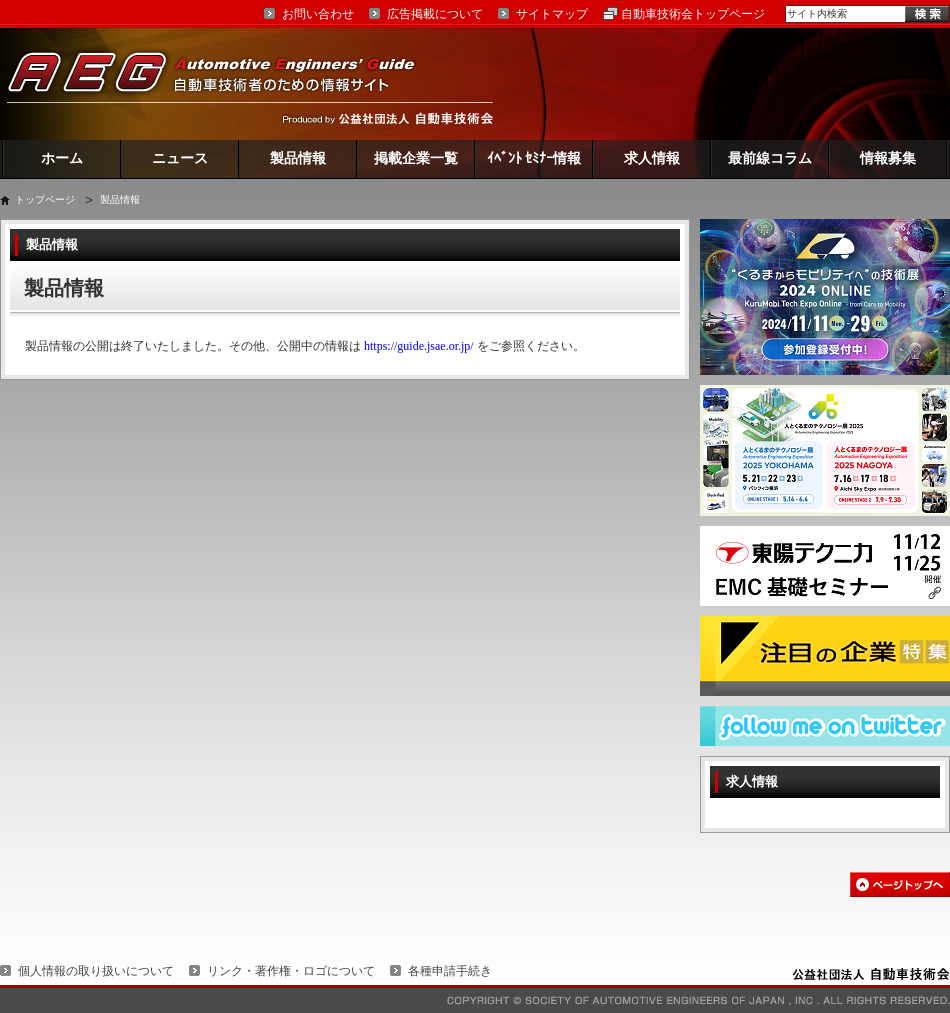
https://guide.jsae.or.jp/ (419, 346)
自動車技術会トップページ (693, 14)
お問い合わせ (318, 14)
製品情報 (298, 158)
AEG (224, 83)
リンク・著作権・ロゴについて (291, 971)
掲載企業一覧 (416, 158)
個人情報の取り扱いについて (96, 971)
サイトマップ (552, 14)
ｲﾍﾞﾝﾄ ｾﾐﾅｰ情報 (534, 158)
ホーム (62, 158)
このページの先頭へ (900, 884)
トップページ (45, 199)
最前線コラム (770, 158)
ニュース (180, 158)
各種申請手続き (450, 971)
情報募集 (888, 158)
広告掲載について (435, 14)
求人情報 (652, 158)
